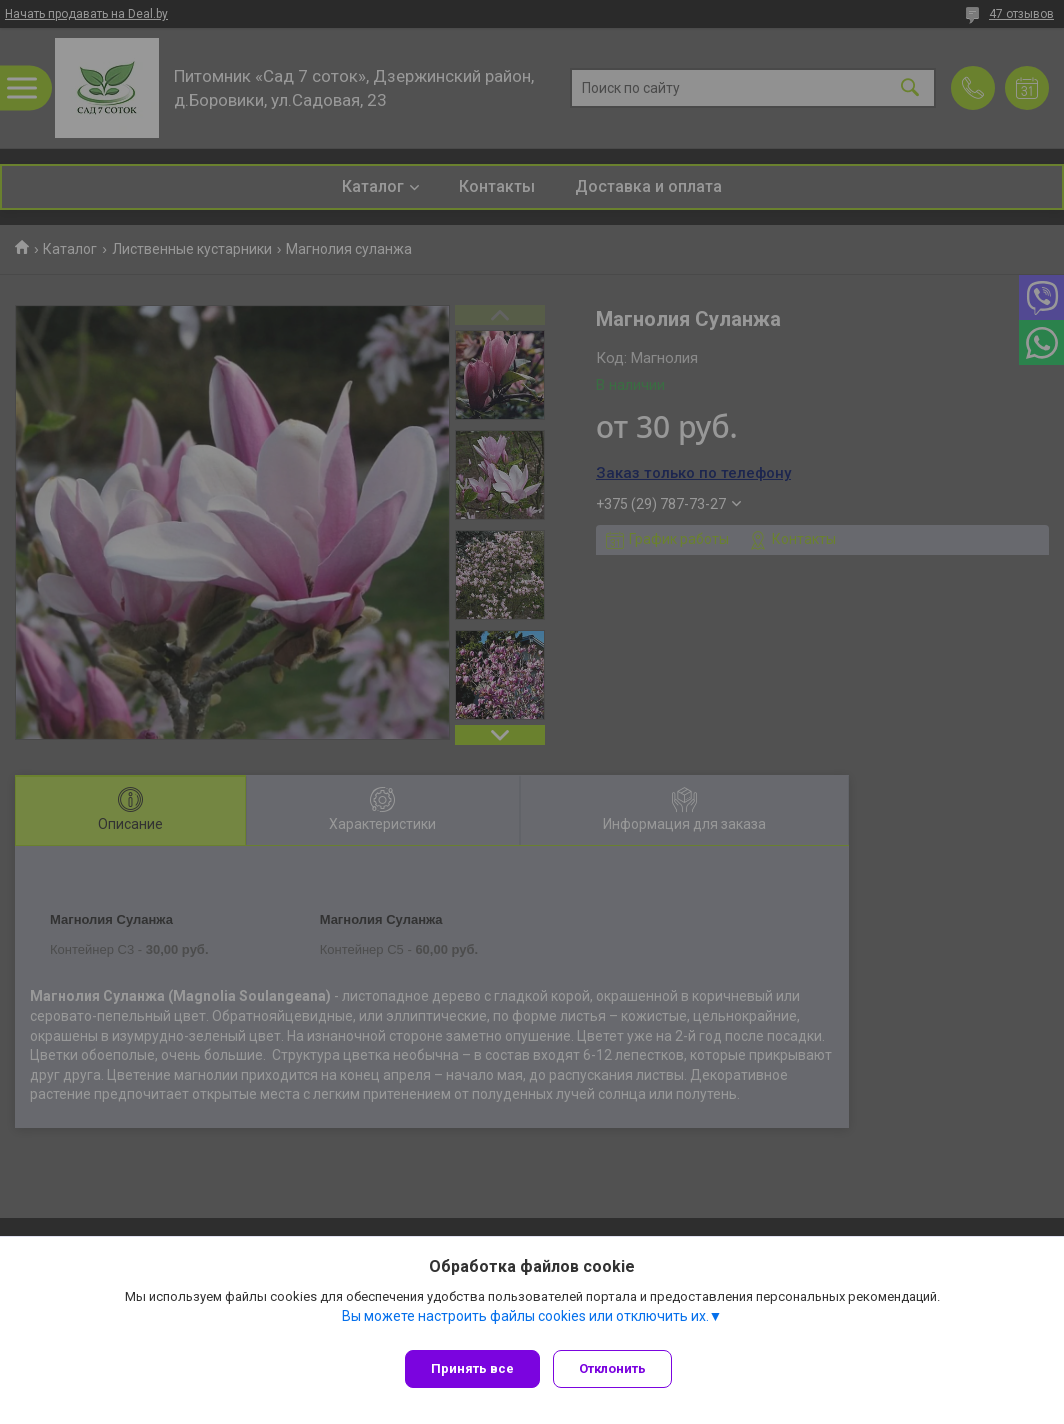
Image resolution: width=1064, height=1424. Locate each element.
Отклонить (619, 1368)
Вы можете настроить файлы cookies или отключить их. (525, 1323)
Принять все (472, 1368)
